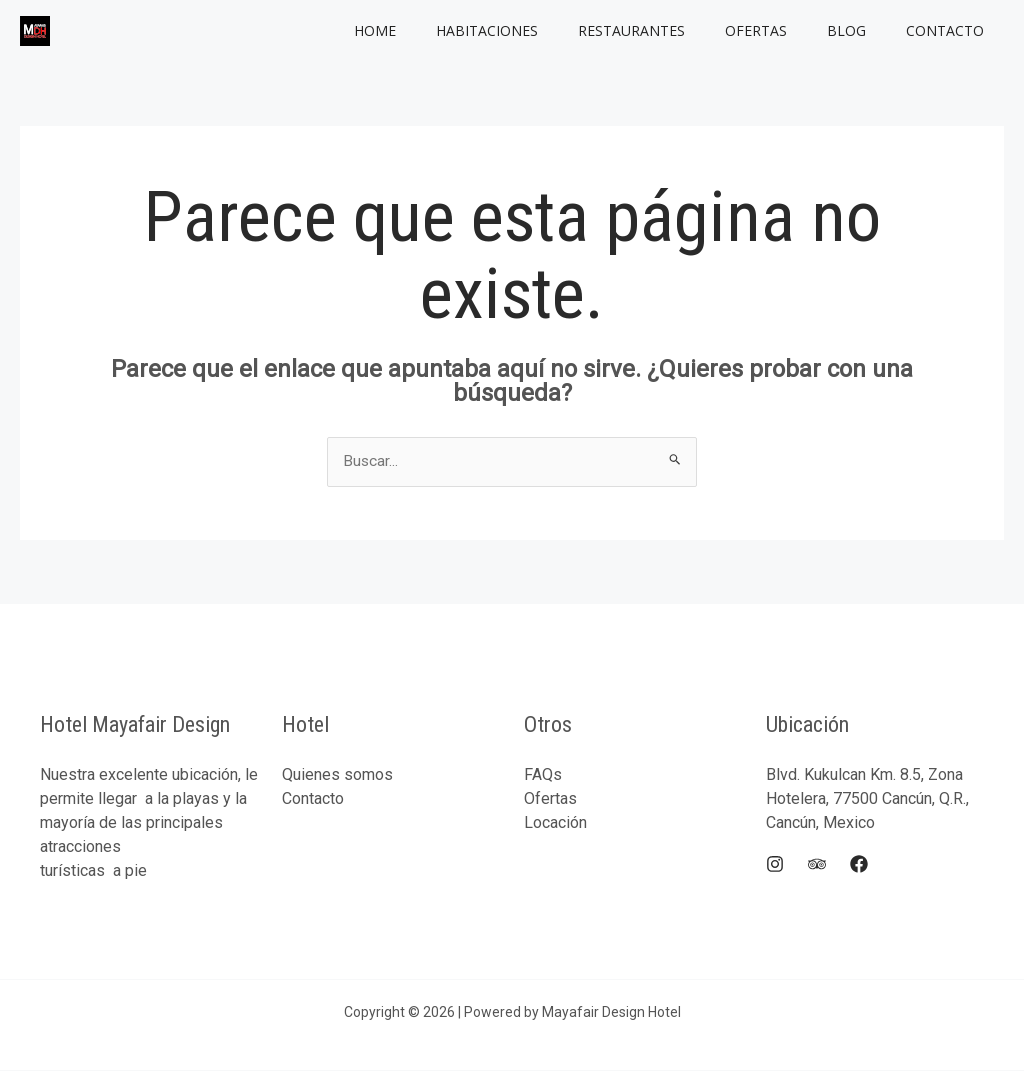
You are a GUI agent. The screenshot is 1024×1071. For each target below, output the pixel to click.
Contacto (951, 30)
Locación (555, 823)
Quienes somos (337, 775)
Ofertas (786, 30)
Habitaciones (541, 30)
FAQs (543, 775)
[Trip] (817, 865)
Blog (864, 30)
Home (441, 30)
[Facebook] (859, 865)
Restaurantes (673, 30)
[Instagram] (775, 865)
